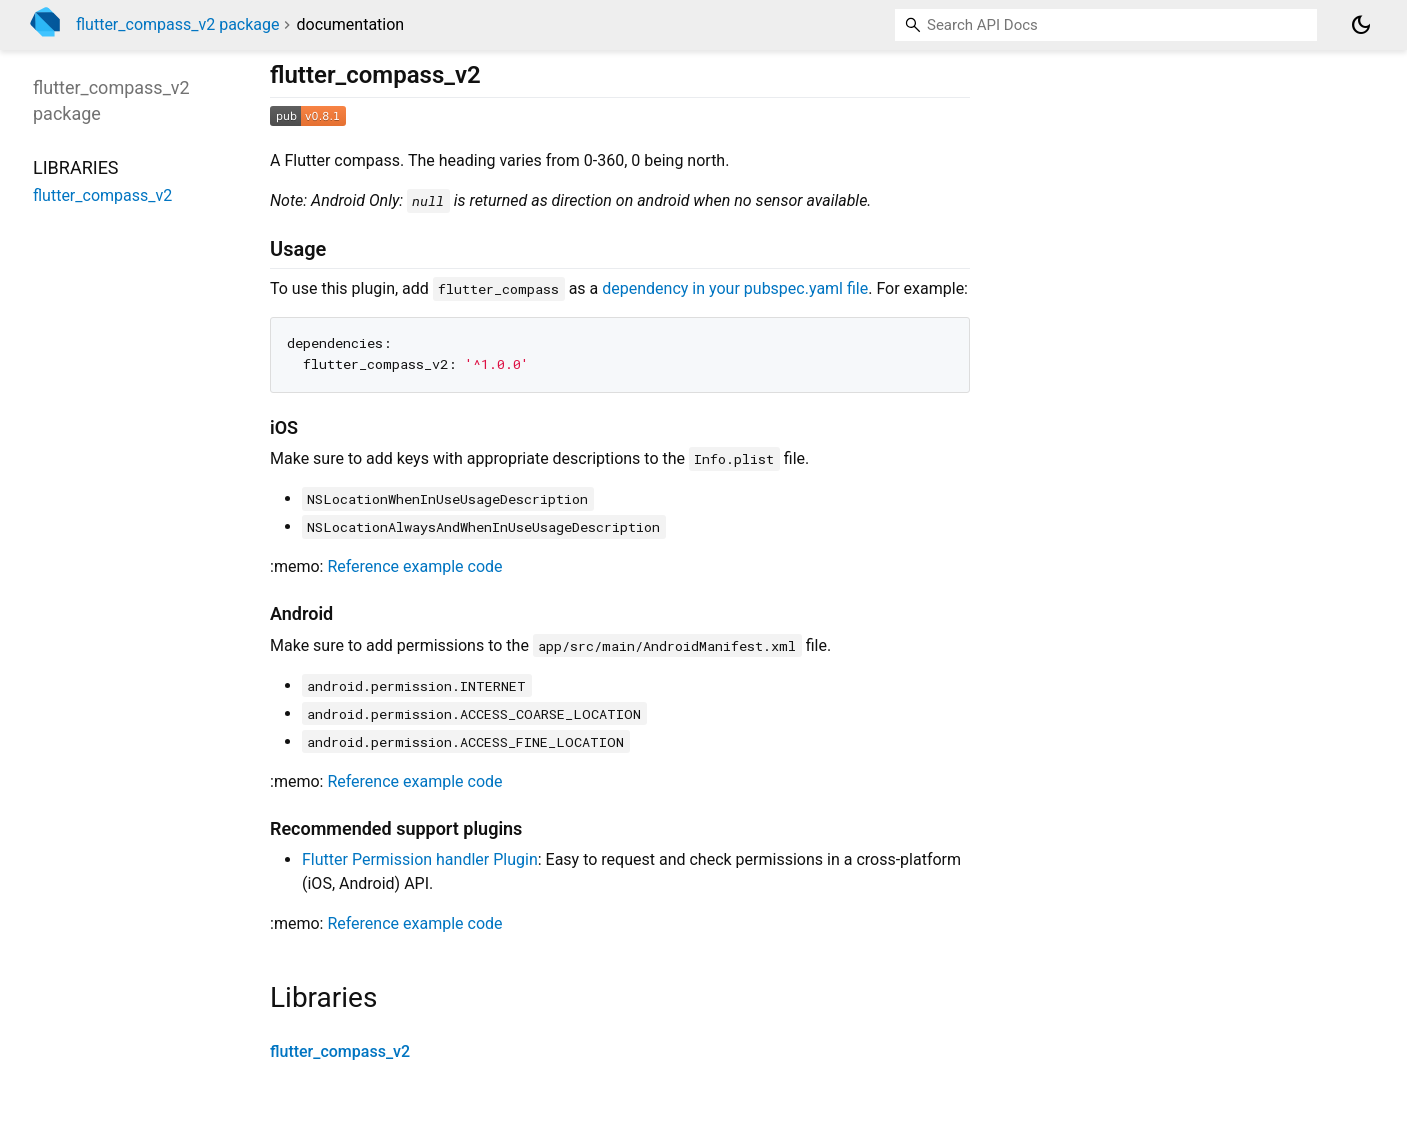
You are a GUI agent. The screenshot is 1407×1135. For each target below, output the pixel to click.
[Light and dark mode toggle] (1361, 25)
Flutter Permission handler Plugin (420, 859)
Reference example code (414, 566)
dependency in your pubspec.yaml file (735, 288)
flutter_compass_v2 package (178, 24)
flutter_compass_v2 (340, 1051)
